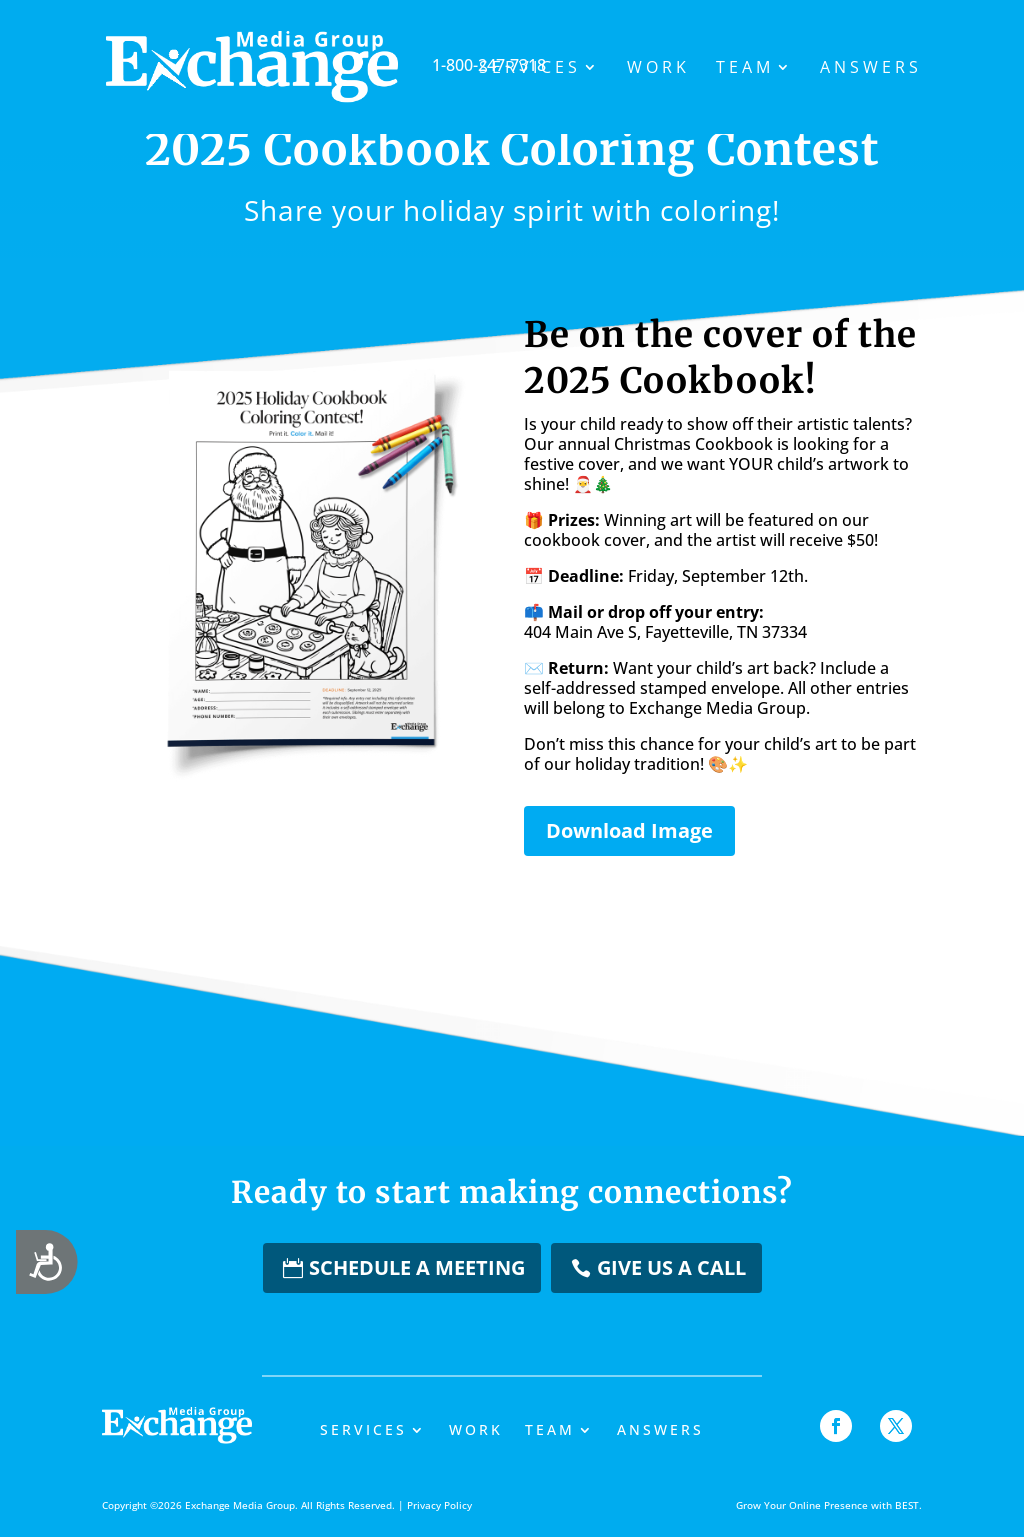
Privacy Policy (439, 1505)
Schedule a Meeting (417, 1267)
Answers (871, 69)
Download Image (629, 830)
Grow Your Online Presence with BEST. (829, 1505)
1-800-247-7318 (388, 65)
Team (745, 69)
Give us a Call (671, 1267)
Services (530, 69)
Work (658, 69)
